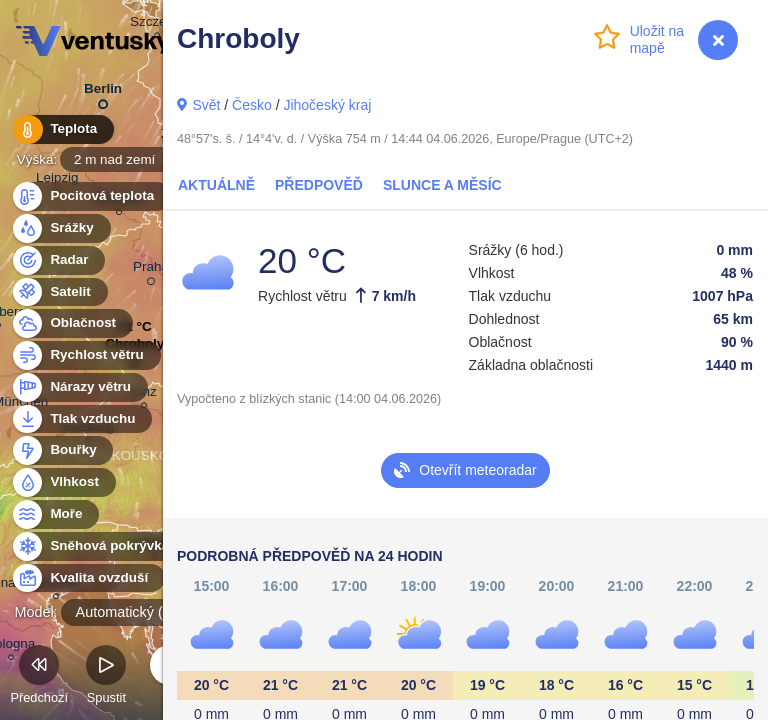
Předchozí (39, 677)
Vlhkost (63, 482)
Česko (252, 105)
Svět (206, 105)
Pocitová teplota (90, 196)
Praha (151, 270)
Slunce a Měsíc (442, 185)
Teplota (62, 129)
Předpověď (319, 185)
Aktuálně (216, 185)
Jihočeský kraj (327, 105)
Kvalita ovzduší (87, 578)
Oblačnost (71, 323)
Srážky (60, 228)
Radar (58, 260)
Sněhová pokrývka (98, 546)
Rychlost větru (85, 355)
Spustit (106, 677)
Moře (55, 514)
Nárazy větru (79, 387)
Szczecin (157, 24)
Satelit (59, 292)
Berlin (103, 92)
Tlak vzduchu (81, 419)
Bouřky (62, 450)
